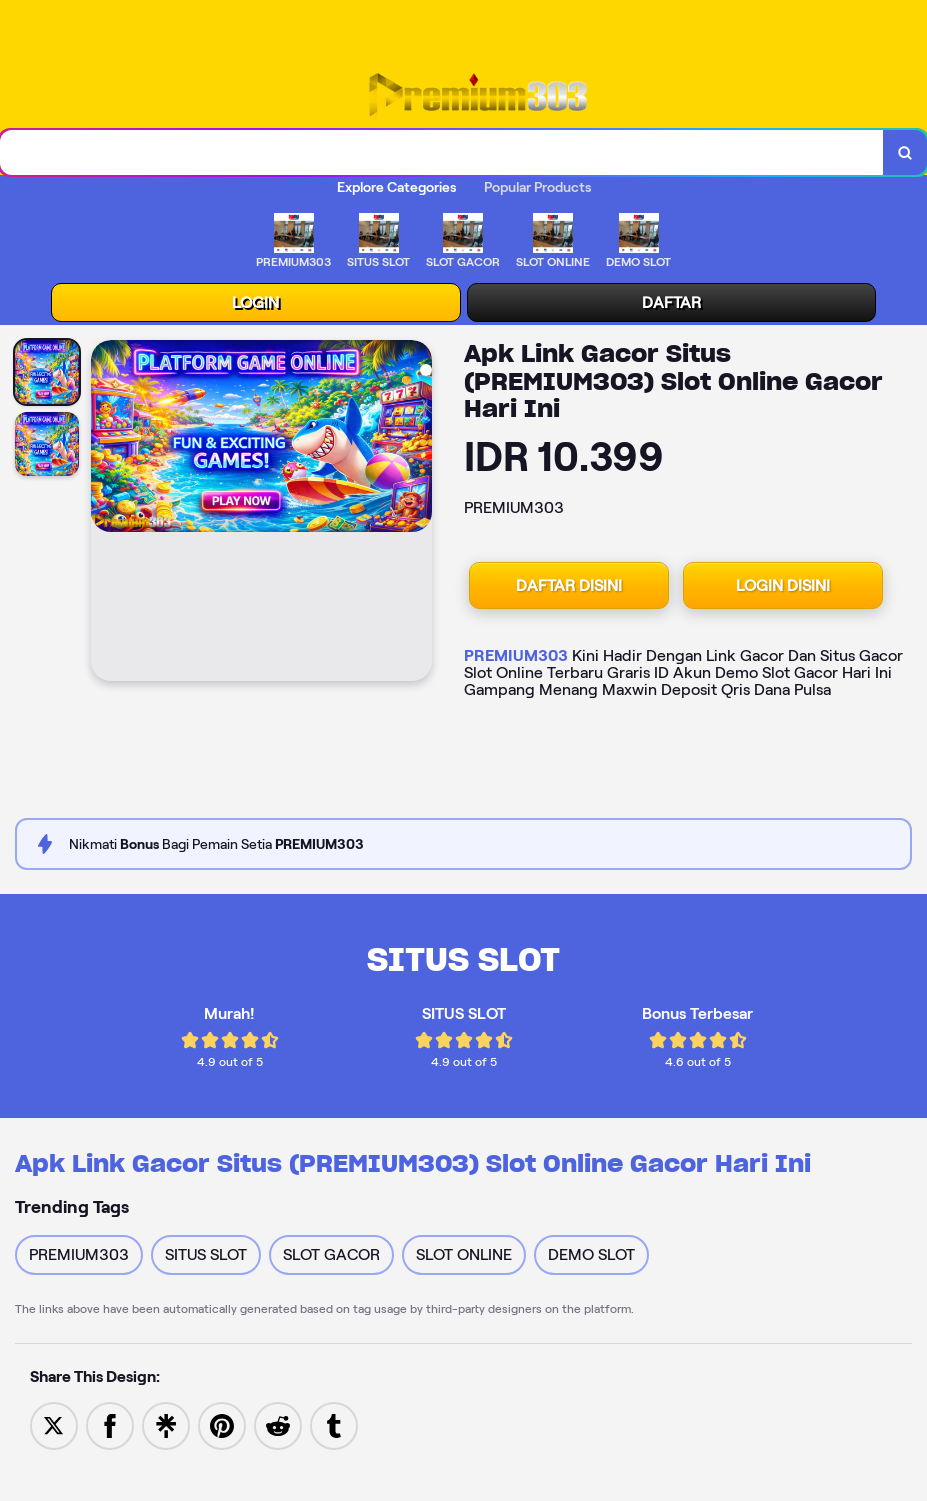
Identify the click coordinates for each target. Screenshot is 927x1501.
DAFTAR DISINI (569, 585)
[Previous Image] (107, 513)
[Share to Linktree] (166, 1424)
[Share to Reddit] (278, 1424)
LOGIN (255, 302)
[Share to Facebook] (110, 1424)
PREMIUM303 (516, 655)
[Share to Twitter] (54, 1424)
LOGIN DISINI (783, 585)
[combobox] (442, 152)
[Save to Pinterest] (222, 1424)
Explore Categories (396, 187)
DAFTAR (671, 302)
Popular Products (537, 187)
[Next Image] (416, 513)
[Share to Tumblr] (334, 1424)
